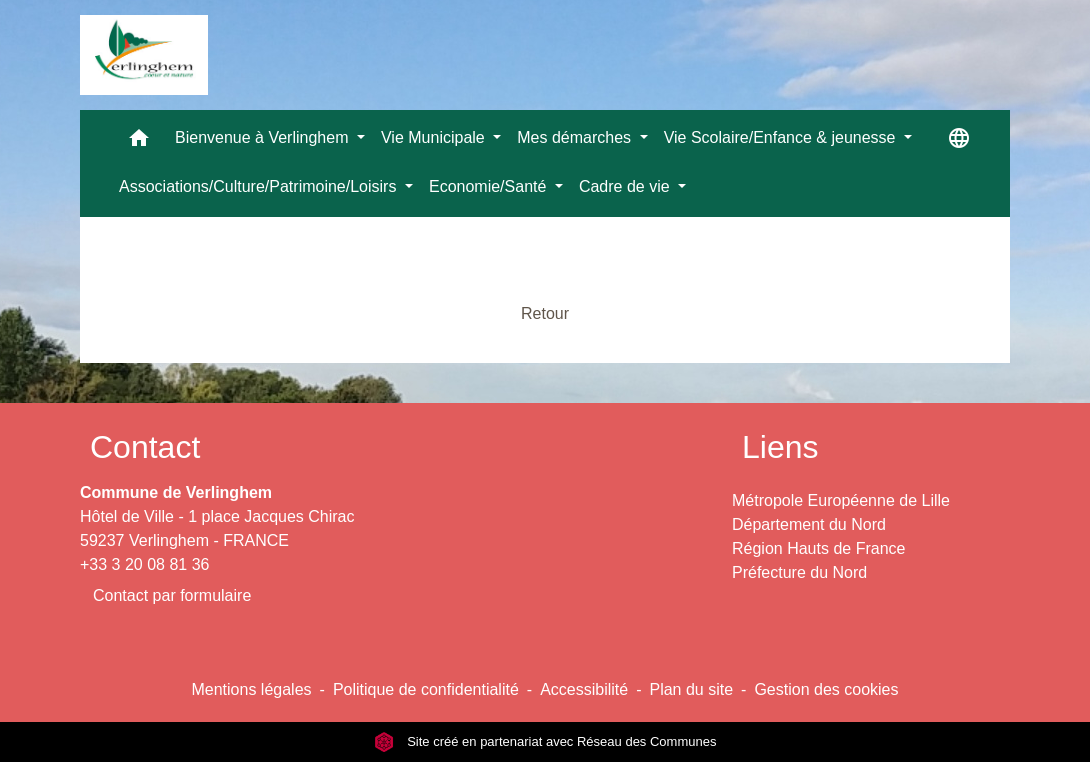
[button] (139, 142)
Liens (780, 447)
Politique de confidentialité (426, 689)
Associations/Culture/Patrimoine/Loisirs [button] (260, 186)
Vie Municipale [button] (435, 137)
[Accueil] (144, 55)
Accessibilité (584, 689)
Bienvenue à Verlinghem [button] (264, 137)
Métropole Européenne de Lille (841, 500)
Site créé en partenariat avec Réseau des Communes (545, 741)
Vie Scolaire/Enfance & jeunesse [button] (782, 137)
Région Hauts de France (818, 548)
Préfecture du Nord (799, 572)
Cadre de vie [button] (626, 186)
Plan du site (691, 689)
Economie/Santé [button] (490, 186)
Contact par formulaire (172, 595)
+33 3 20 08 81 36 (144, 564)
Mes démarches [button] (576, 137)
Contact (145, 447)
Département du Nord (809, 524)
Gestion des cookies (826, 689)
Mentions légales (251, 689)
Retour (545, 313)
